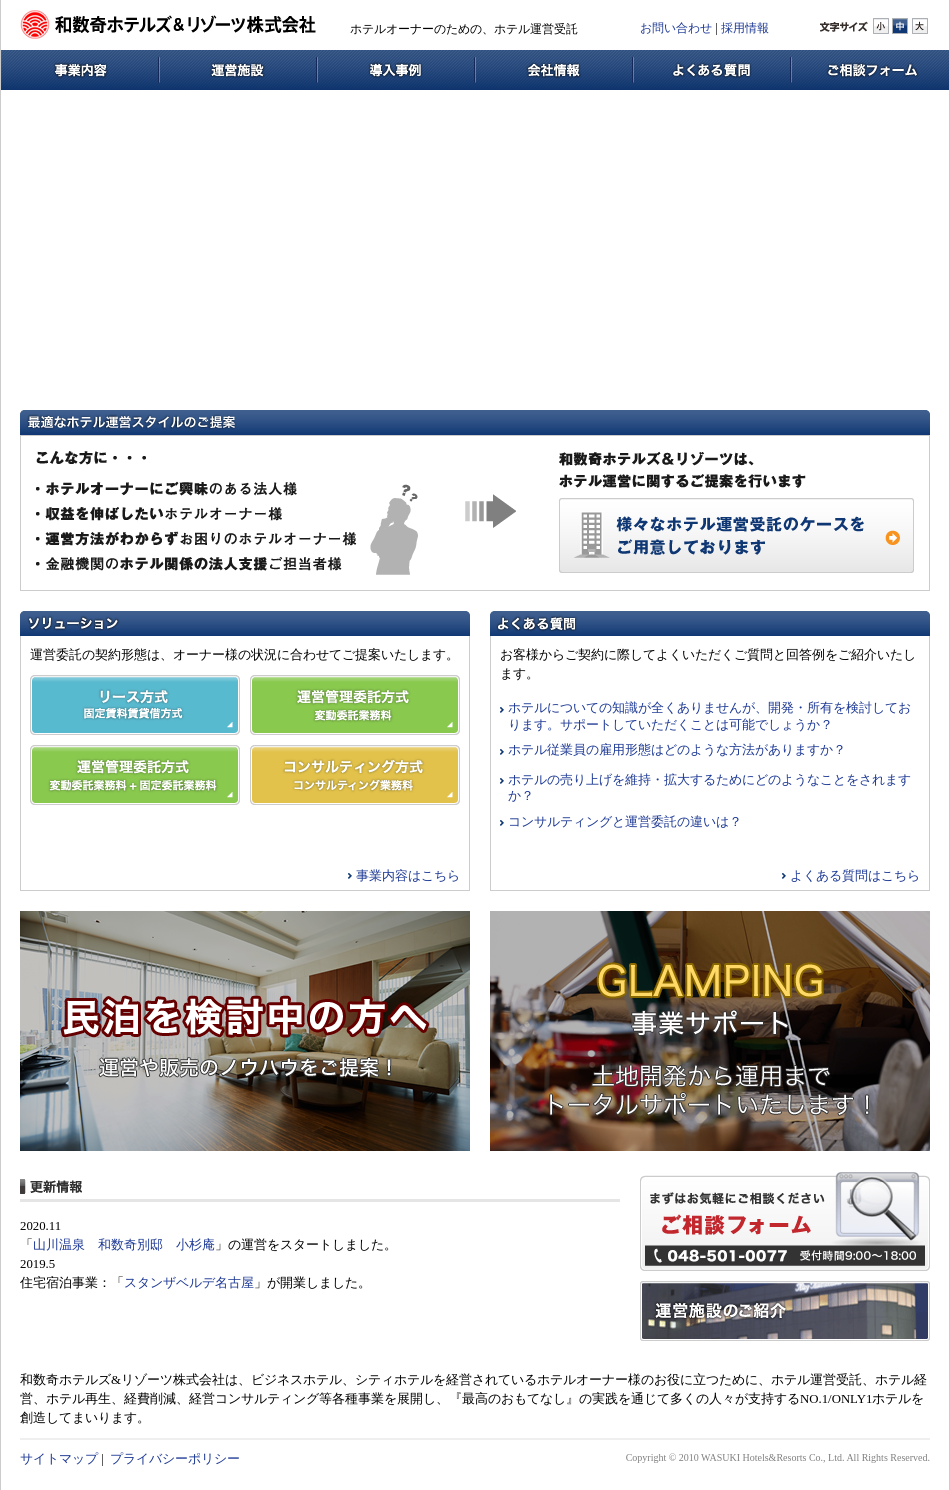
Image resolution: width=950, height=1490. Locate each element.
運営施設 (238, 70)
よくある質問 (712, 70)
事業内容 (80, 70)
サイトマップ (59, 1459)
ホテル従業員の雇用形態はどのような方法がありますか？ (677, 750)
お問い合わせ (676, 28)
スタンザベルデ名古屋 (189, 1283)
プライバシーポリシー (175, 1459)
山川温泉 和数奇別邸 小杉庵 (124, 1245)
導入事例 (396, 70)
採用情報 (745, 28)
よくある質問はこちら (855, 876)
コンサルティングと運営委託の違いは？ (625, 822)
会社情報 (554, 70)
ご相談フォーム (870, 70)
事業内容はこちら (408, 876)
